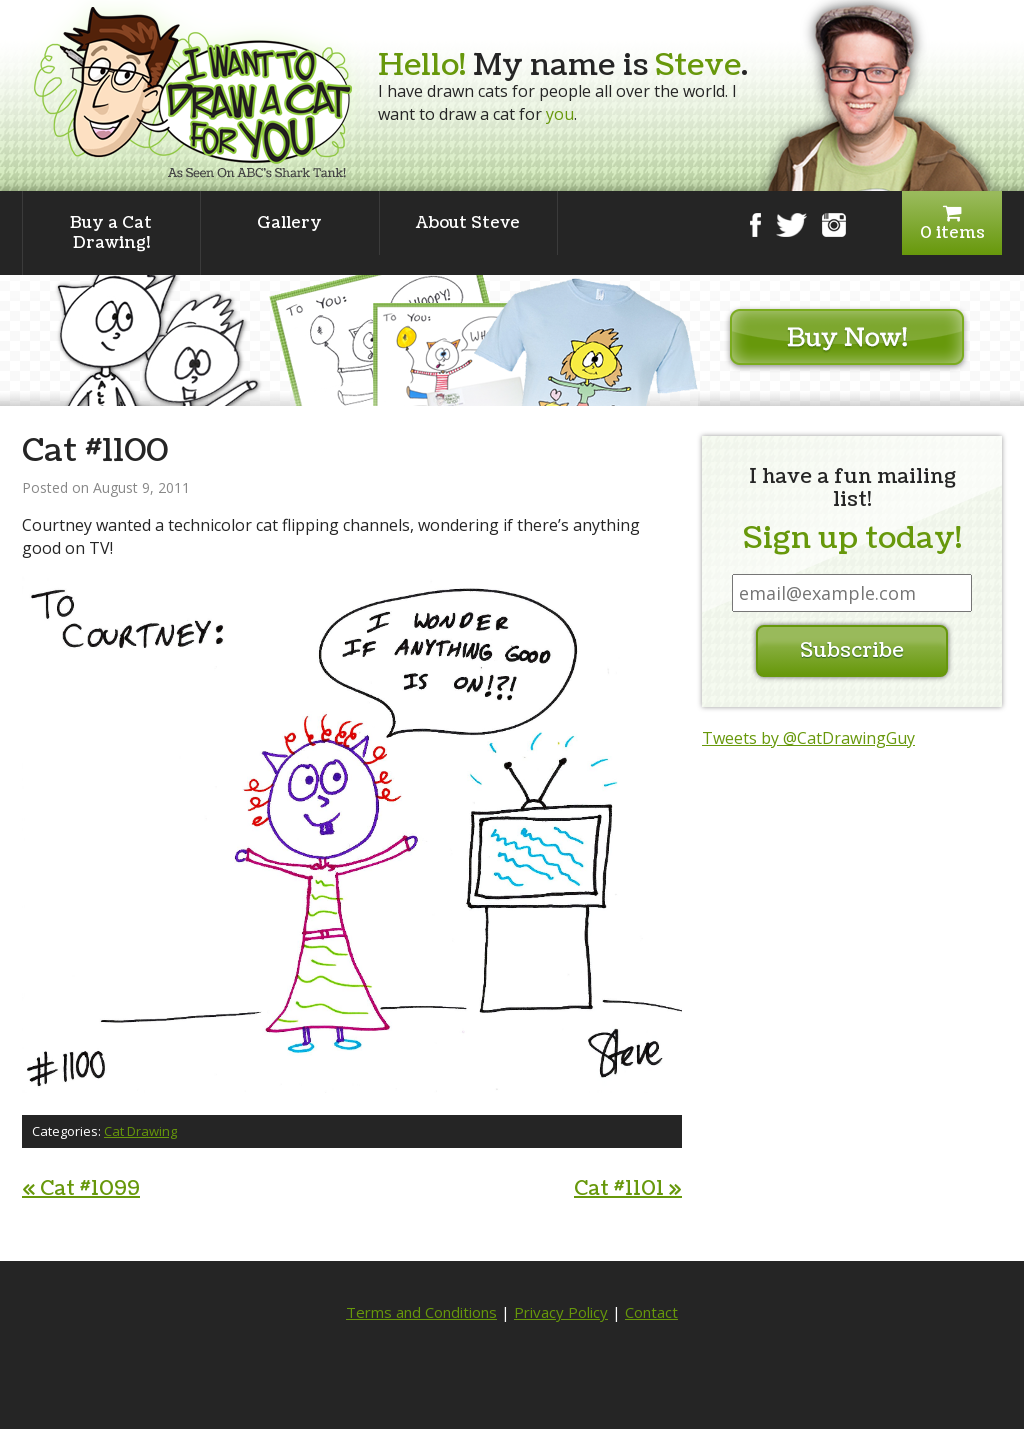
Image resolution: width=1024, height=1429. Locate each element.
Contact (651, 1312)
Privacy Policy (561, 1312)
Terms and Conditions (421, 1312)
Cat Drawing (140, 1131)
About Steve (468, 223)
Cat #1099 (81, 1189)
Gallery (289, 223)
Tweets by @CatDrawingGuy (808, 738)
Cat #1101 (628, 1189)
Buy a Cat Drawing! (111, 233)
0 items (952, 223)
